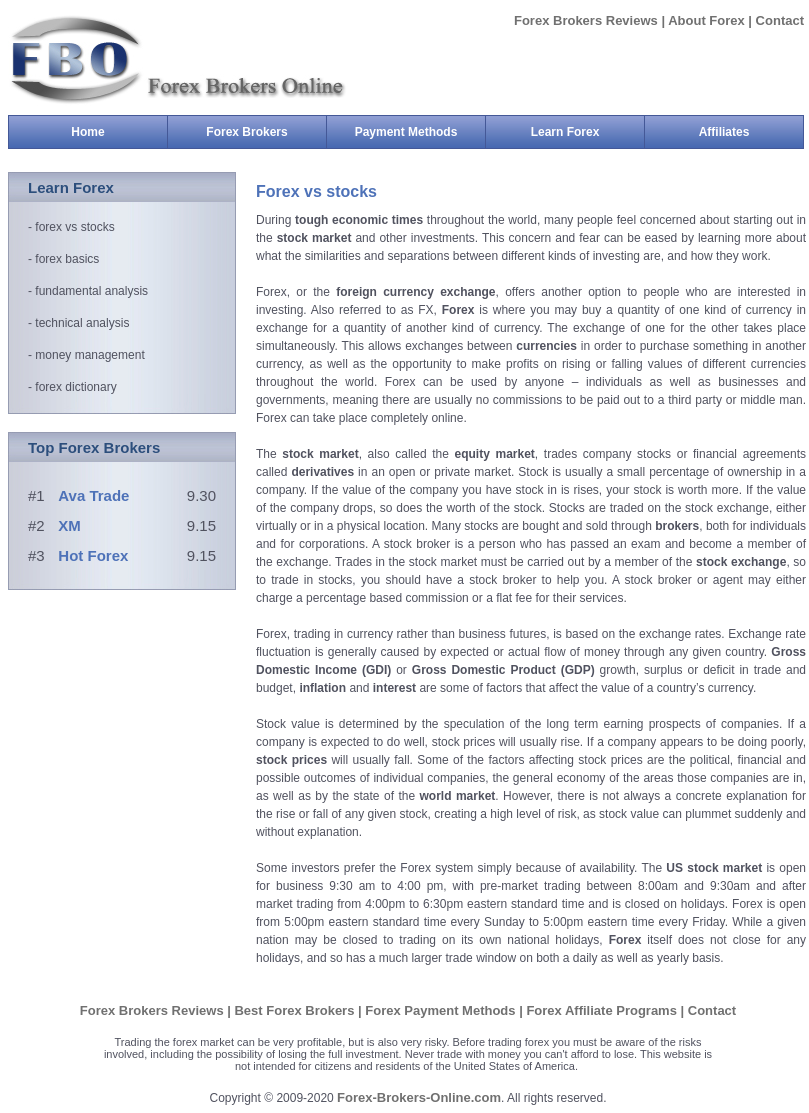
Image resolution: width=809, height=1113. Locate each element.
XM (69, 525)
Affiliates (724, 132)
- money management (86, 355)
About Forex (706, 20)
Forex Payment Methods (442, 1010)
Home (87, 132)
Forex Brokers (266, 132)
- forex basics (63, 259)
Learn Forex (587, 132)
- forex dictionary (72, 387)
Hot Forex (93, 555)
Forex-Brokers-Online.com (419, 1097)
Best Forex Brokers (296, 1010)
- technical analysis (78, 323)
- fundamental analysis (88, 291)
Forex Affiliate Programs (603, 1010)
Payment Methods (420, 132)
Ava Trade (93, 495)
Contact (780, 20)
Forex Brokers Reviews (587, 20)
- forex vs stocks (71, 227)
